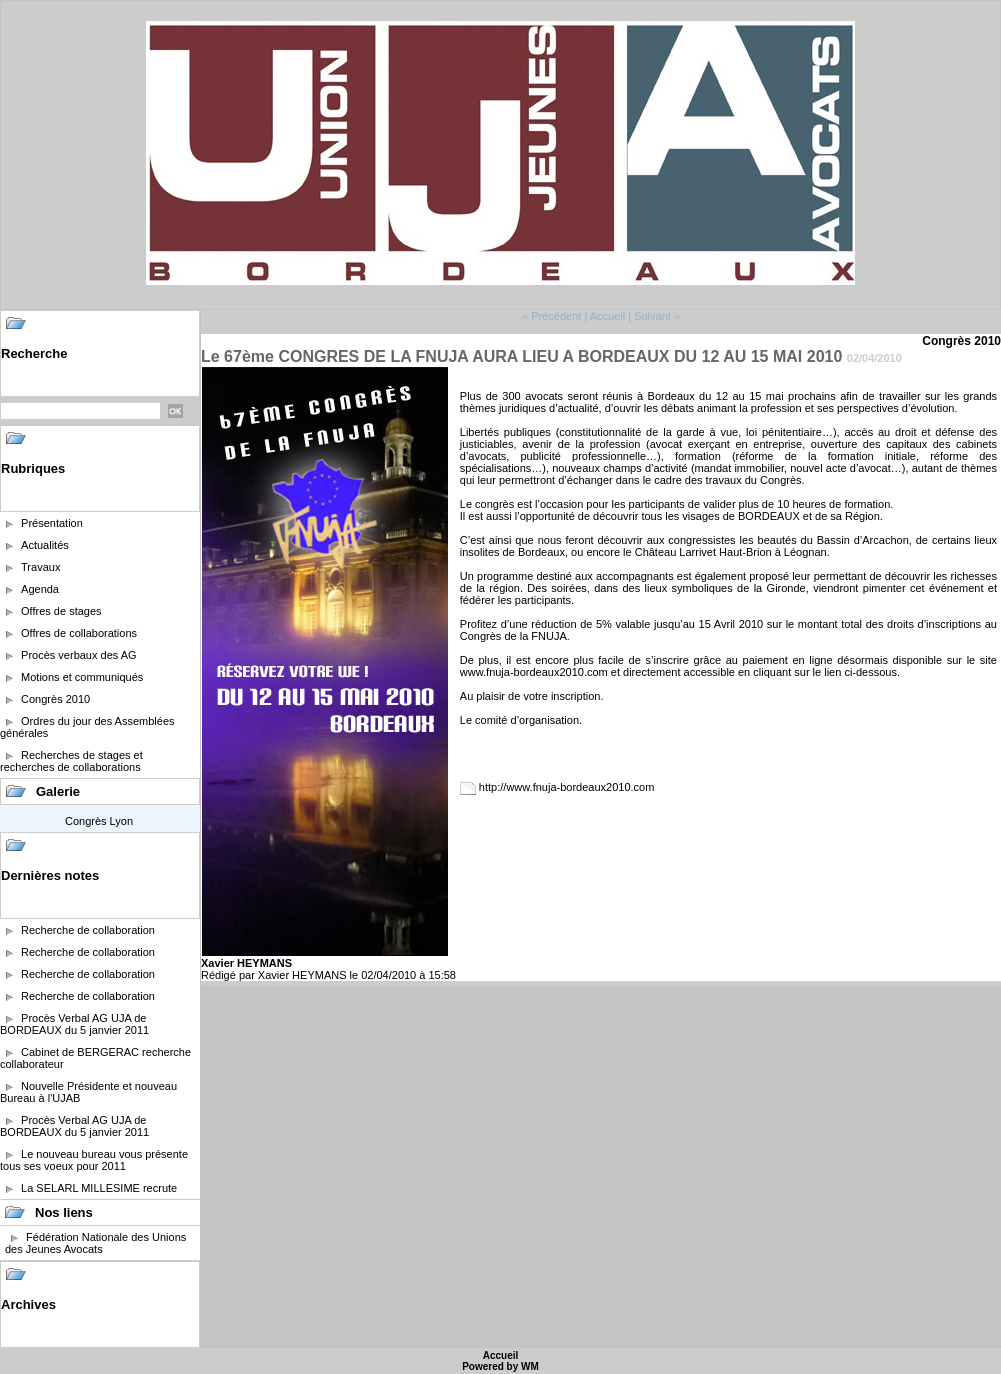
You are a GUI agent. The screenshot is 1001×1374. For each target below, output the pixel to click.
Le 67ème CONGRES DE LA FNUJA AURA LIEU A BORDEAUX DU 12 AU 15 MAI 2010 (521, 356)
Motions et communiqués (82, 677)
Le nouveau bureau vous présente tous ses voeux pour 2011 (94, 1160)
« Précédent (551, 316)
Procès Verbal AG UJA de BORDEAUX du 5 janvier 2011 (74, 1024)
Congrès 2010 (55, 699)
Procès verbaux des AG (79, 655)
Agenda (40, 589)
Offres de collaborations (79, 633)
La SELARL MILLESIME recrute (99, 1188)
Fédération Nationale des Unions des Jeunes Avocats (95, 1243)
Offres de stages (61, 611)
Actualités (45, 545)
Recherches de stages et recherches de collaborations (71, 761)
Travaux (40, 567)
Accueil (607, 316)
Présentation (52, 523)
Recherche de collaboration (88, 930)
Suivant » (657, 316)
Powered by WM (500, 1366)
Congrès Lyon (99, 821)
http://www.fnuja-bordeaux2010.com (567, 787)
